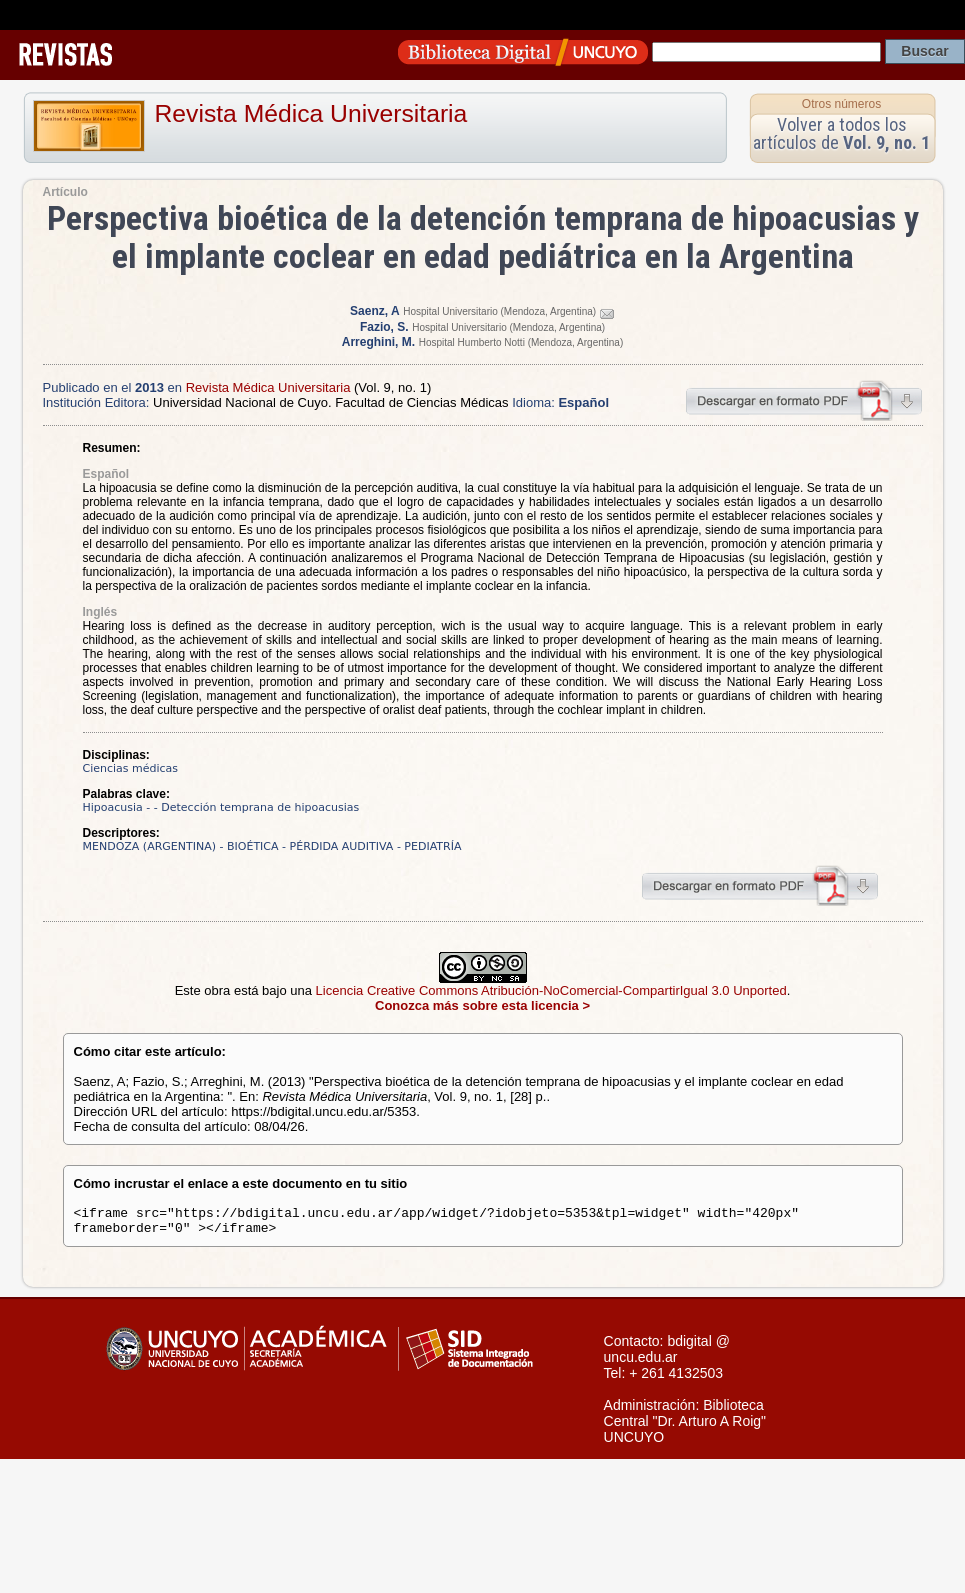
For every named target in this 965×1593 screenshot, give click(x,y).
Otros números (841, 104)
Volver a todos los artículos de (841, 133)
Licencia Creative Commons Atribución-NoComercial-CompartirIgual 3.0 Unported (551, 990)
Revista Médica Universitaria (311, 113)
